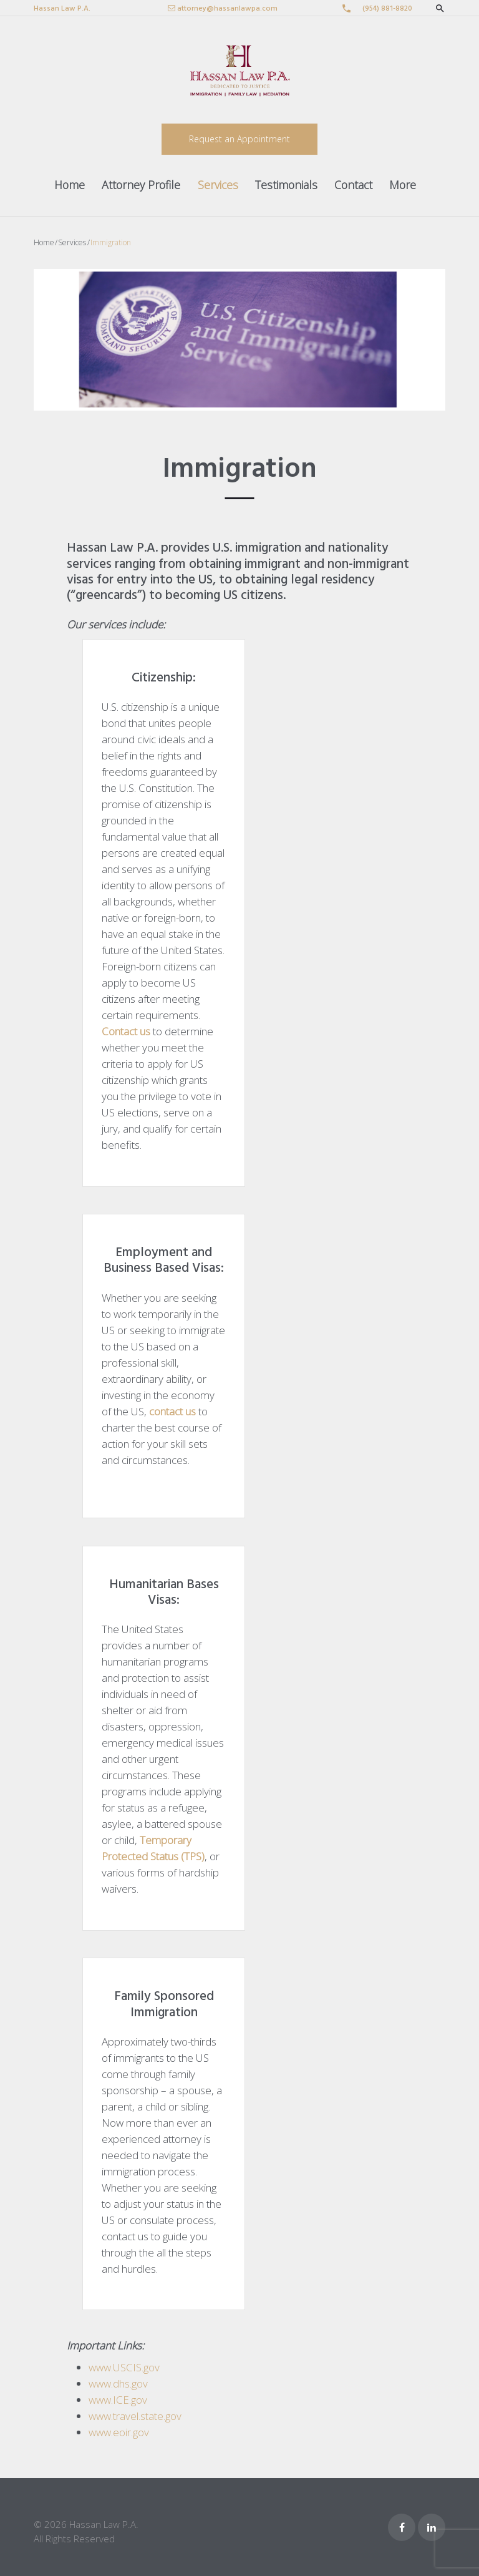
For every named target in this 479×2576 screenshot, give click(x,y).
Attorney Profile (141, 184)
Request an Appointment (239, 139)
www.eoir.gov (119, 2432)
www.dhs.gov (118, 2383)
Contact (353, 184)
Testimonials (286, 184)
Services (218, 184)
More (402, 184)
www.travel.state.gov (135, 2416)
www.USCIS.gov (124, 2367)
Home (69, 184)
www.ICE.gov (118, 2400)
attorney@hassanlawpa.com (227, 8)
